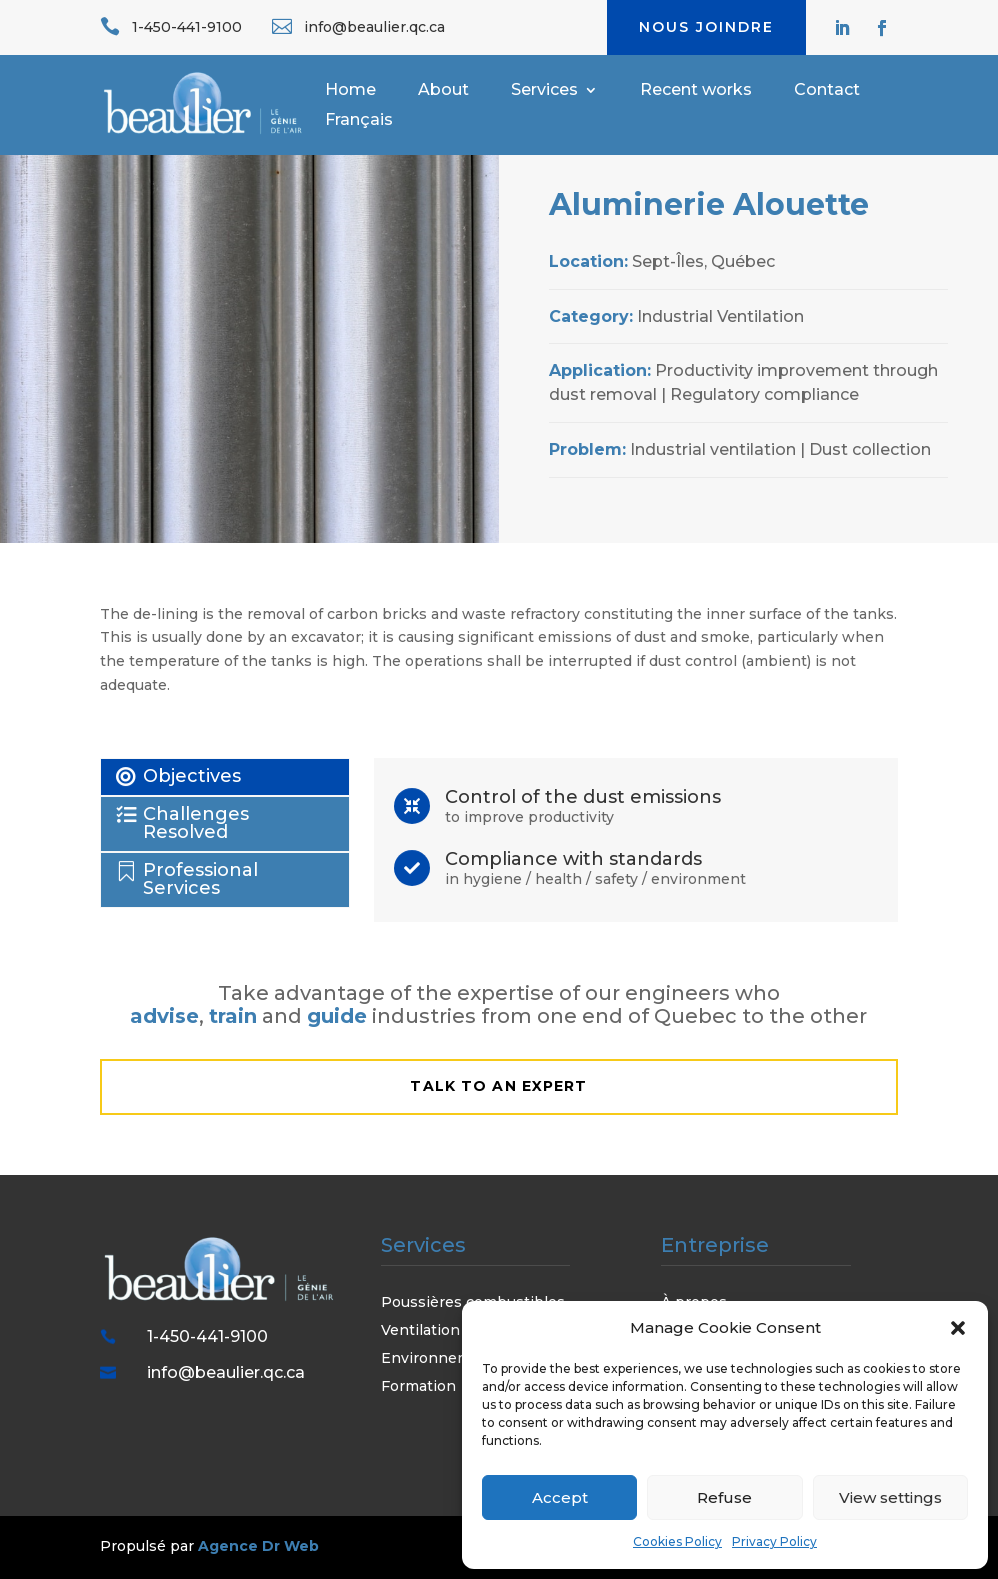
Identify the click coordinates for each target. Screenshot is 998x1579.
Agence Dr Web (258, 1546)
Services (544, 91)
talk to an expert (498, 1086)
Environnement (438, 1358)
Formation (418, 1386)
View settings (890, 1497)
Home (350, 91)
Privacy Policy (774, 1541)
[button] (958, 1328)
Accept (560, 1497)
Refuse (724, 1497)
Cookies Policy (677, 1541)
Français (359, 121)
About (443, 91)
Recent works (696, 91)
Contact (827, 91)
